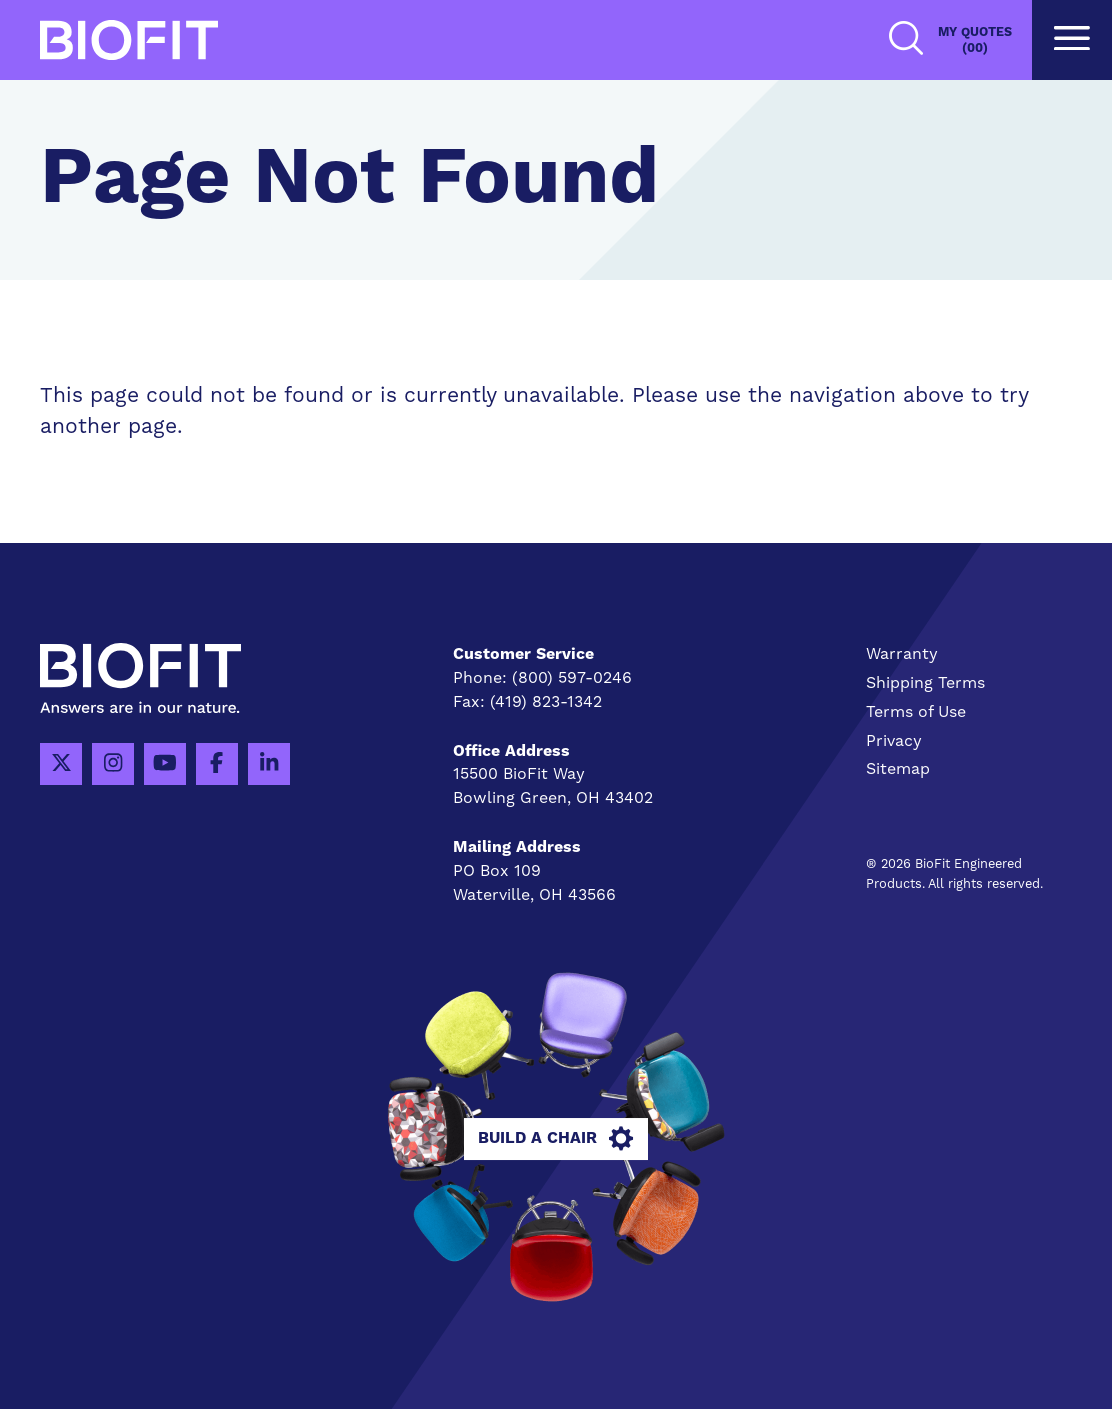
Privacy (894, 741)
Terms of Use (916, 712)
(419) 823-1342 (546, 702)
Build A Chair (555, 1139)
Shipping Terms (925, 683)
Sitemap (898, 769)
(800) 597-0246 (572, 678)
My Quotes (975, 40)
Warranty (902, 654)
